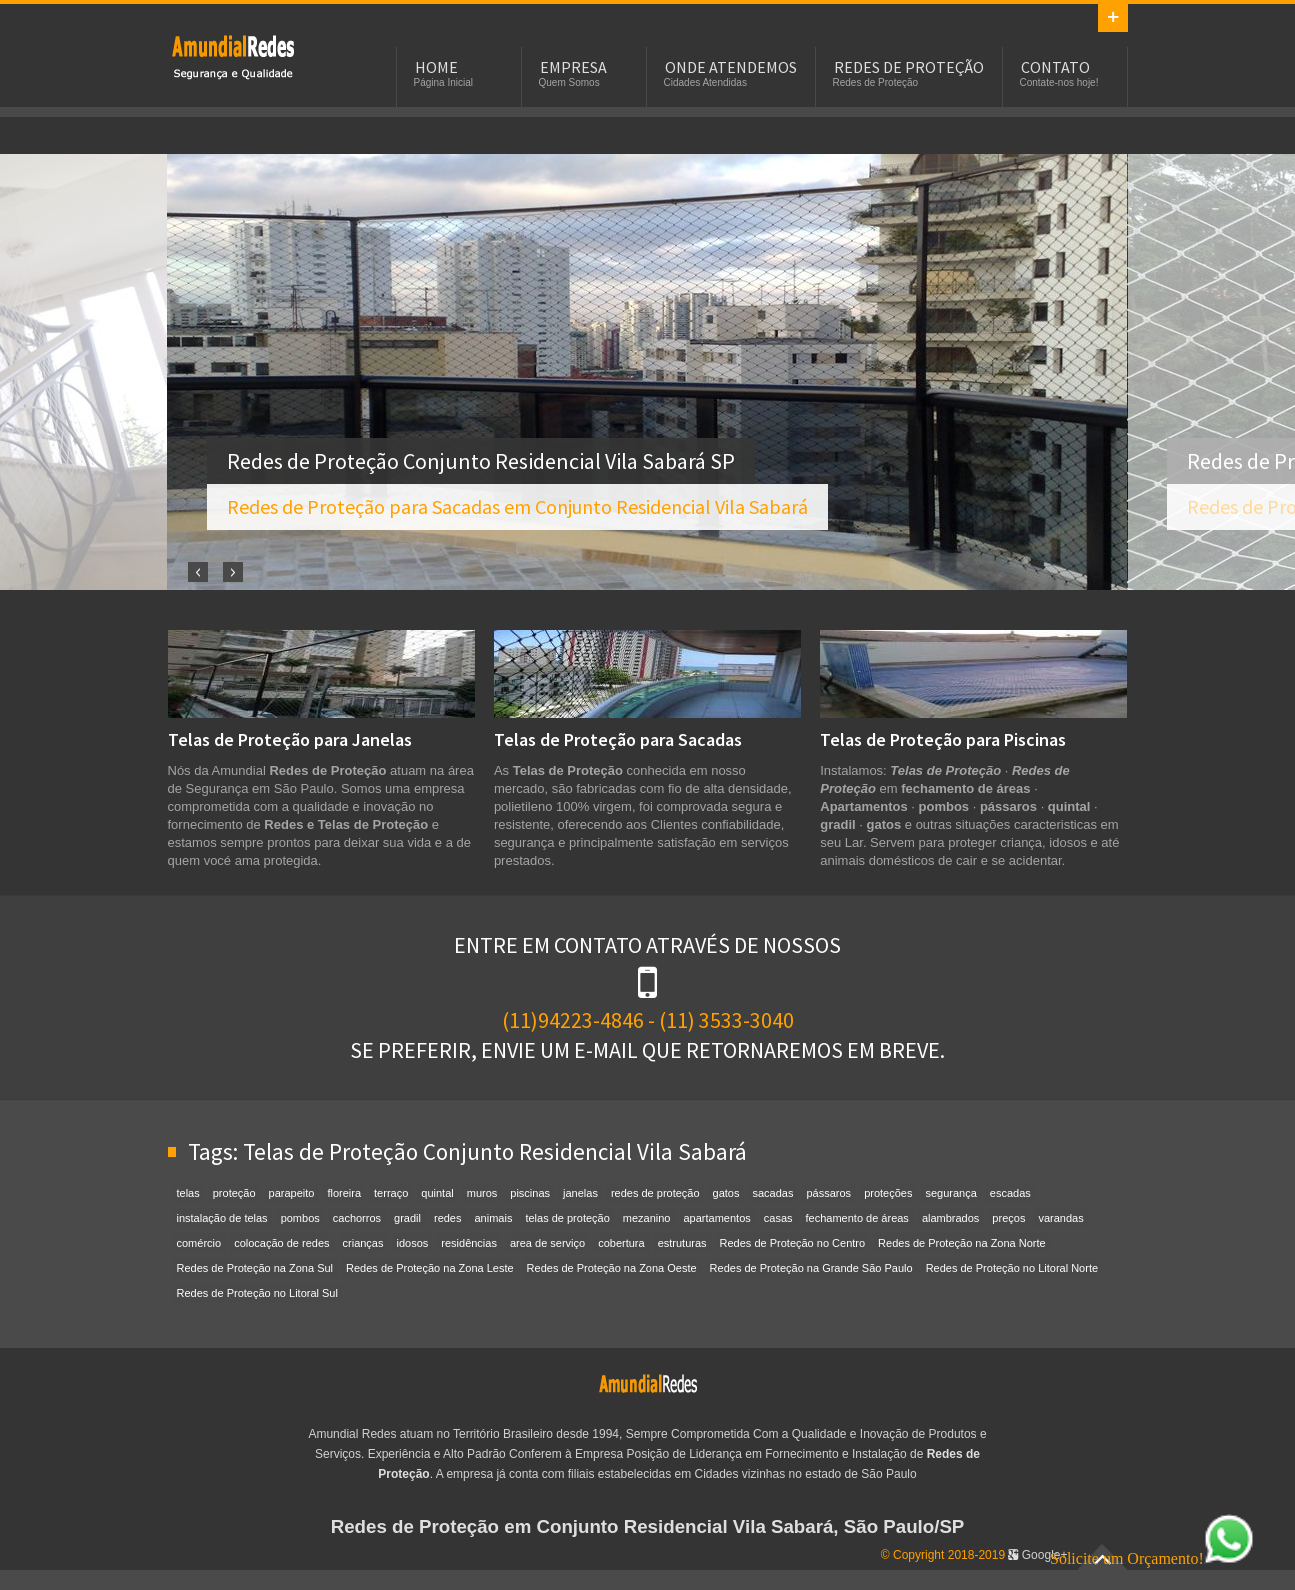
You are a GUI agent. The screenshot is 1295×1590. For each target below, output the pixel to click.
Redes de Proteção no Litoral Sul (257, 1293)
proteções (888, 1193)
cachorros (357, 1218)
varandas (1060, 1218)
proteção (234, 1193)
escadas (1010, 1193)
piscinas (530, 1193)
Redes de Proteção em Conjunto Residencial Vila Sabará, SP (233, 56)
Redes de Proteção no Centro (793, 1243)
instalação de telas (222, 1218)
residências (469, 1243)
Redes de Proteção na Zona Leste (430, 1268)
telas (188, 1193)
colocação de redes (281, 1243)
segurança (950, 1193)
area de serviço (547, 1243)
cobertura (621, 1243)
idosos (413, 1243)
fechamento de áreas (857, 1218)
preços (1008, 1218)
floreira (344, 1193)
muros (482, 1193)
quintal (437, 1193)
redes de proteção (655, 1193)
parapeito (292, 1193)
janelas (580, 1193)
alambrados (950, 1218)
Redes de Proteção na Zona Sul (255, 1268)
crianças (363, 1243)
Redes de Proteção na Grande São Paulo (811, 1268)
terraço (391, 1193)
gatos (726, 1193)
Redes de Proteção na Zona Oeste (612, 1268)
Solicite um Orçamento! (1152, 1558)
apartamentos (717, 1218)
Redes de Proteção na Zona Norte (962, 1243)
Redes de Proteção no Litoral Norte (1012, 1268)
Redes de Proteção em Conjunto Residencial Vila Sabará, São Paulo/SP (648, 1526)
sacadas (773, 1193)
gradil (407, 1218)
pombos (300, 1218)
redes (448, 1218)
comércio (199, 1243)
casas (778, 1218)
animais (494, 1218)
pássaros (828, 1193)
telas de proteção (567, 1218)
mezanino (647, 1218)
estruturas (682, 1243)
